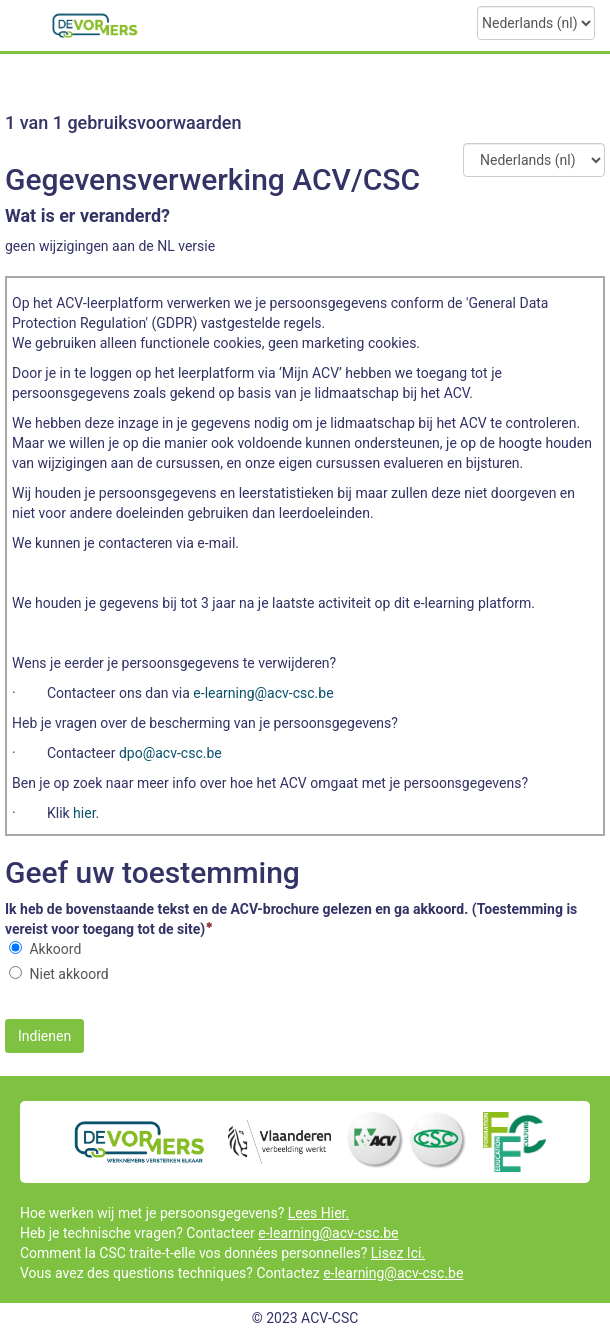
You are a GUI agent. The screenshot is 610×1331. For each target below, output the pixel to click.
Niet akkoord (68, 974)
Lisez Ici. (398, 1253)
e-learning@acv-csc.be (328, 1233)
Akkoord (55, 949)
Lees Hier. (319, 1213)
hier (84, 813)
